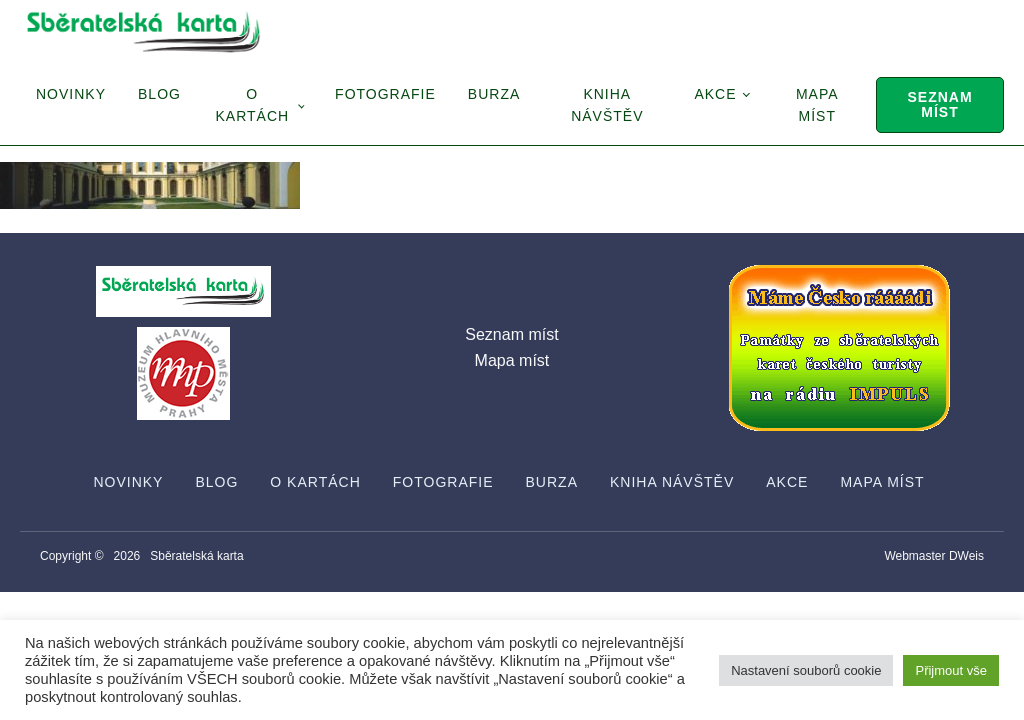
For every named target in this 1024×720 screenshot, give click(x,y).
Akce (715, 94)
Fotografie (385, 94)
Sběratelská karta (196, 556)
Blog (159, 94)
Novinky (71, 94)
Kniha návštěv (607, 105)
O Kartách (252, 105)
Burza (494, 94)
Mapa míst (817, 105)
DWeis (966, 556)
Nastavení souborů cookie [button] (806, 670)
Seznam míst (939, 104)
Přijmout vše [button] (951, 670)
